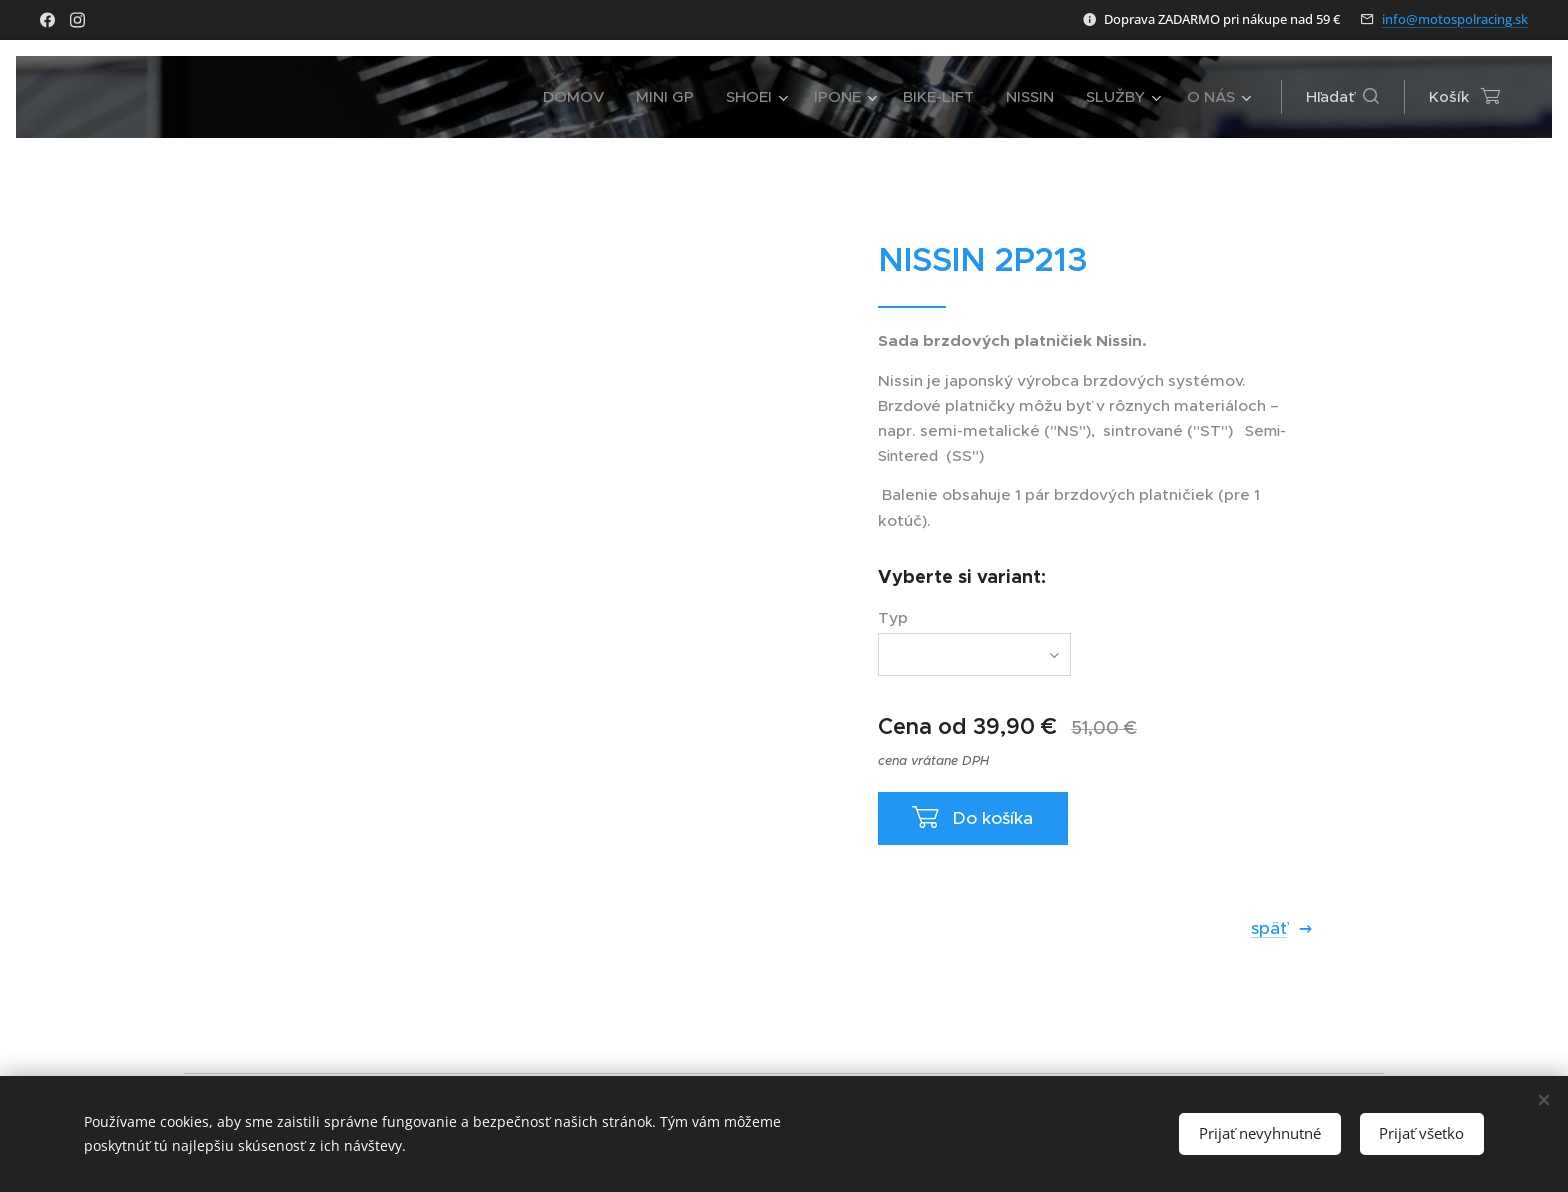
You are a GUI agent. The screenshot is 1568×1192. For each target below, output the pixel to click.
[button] (1342, 97)
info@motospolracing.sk (1455, 19)
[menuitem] (579, 97)
